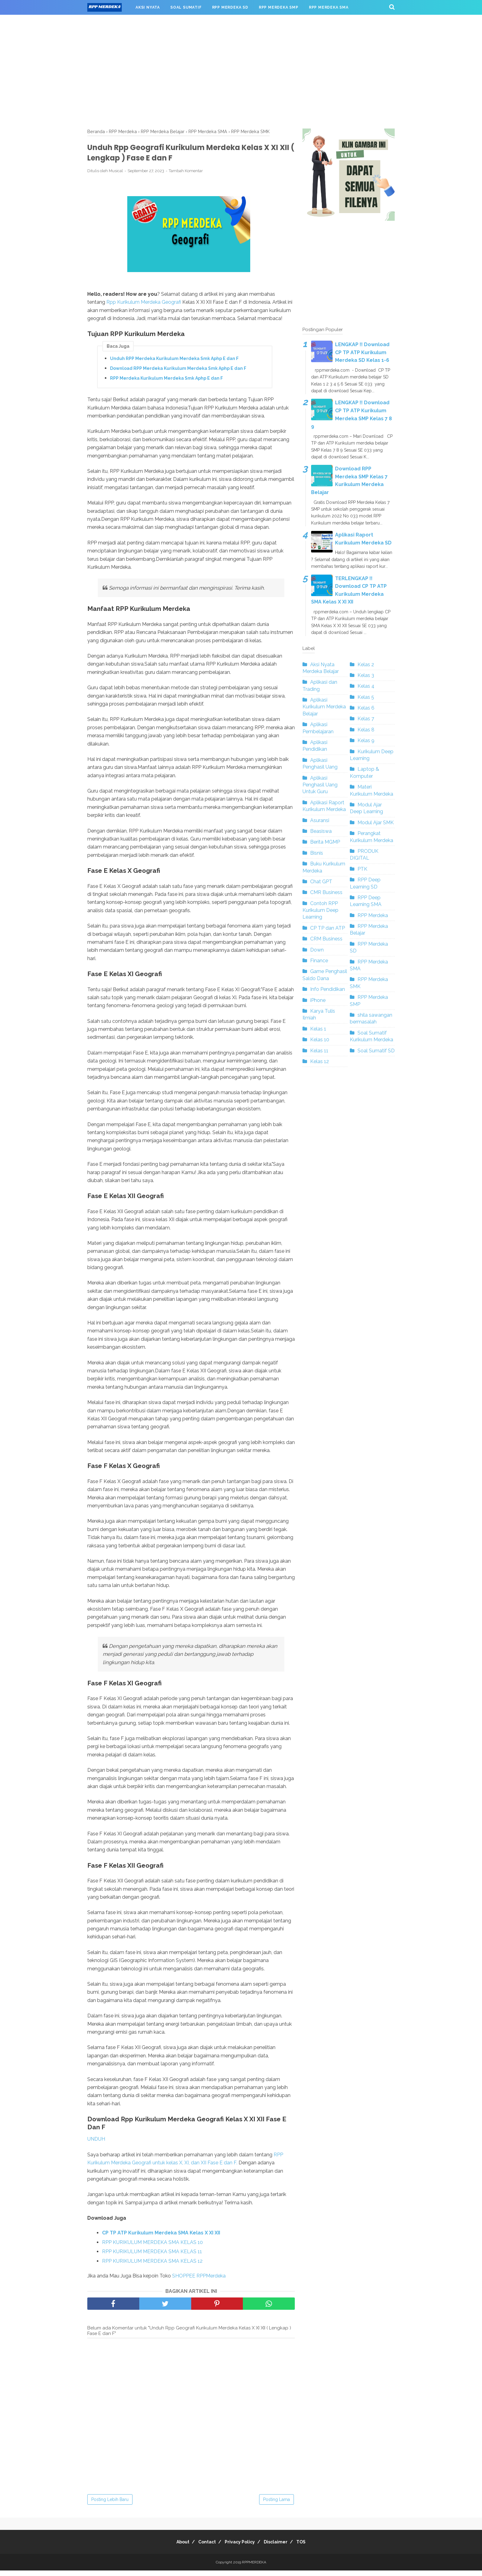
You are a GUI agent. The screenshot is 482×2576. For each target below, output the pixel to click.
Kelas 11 (319, 1051)
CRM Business (326, 939)
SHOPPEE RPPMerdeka (199, 2281)
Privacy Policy (240, 2547)
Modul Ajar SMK (376, 822)
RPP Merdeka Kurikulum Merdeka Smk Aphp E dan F (166, 383)
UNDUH (96, 2144)
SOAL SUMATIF (186, 7)
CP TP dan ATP (327, 928)
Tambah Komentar (186, 176)
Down (317, 950)
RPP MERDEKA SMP (278, 7)
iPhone (318, 1000)
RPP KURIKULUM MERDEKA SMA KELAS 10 (152, 2248)
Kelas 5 (366, 697)
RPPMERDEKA (254, 2568)
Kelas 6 (366, 708)
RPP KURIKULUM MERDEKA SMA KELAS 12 (152, 2266)
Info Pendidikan (327, 989)
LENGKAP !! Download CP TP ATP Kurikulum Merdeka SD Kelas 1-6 (362, 352)
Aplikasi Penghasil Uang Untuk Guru (320, 785)
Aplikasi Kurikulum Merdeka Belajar (324, 707)
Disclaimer (280, 2547)
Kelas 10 (319, 1040)
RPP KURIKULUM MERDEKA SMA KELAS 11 (152, 2257)
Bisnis (316, 853)
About (174, 2547)
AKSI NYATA (148, 7)
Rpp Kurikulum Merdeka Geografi (143, 307)
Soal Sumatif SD (376, 1051)
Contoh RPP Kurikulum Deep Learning (320, 910)
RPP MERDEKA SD (230, 7)
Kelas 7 (366, 719)
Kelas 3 (366, 675)
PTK (362, 869)
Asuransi (319, 820)
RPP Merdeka (373, 915)
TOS (309, 2547)
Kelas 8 (366, 730)
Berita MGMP (325, 842)
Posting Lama (276, 2505)
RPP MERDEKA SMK (112, 22)
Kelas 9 (366, 740)
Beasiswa (321, 831)
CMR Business (326, 892)
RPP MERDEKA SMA (329, 7)
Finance (319, 961)
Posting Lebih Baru (109, 2505)
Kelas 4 (366, 686)
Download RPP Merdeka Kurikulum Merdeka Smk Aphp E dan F (178, 373)
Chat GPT (321, 881)
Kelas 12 (319, 1061)
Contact (202, 2547)
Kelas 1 (318, 1029)
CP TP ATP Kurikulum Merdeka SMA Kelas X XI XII (161, 2239)
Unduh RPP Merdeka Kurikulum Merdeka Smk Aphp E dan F (174, 363)
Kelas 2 (366, 664)
